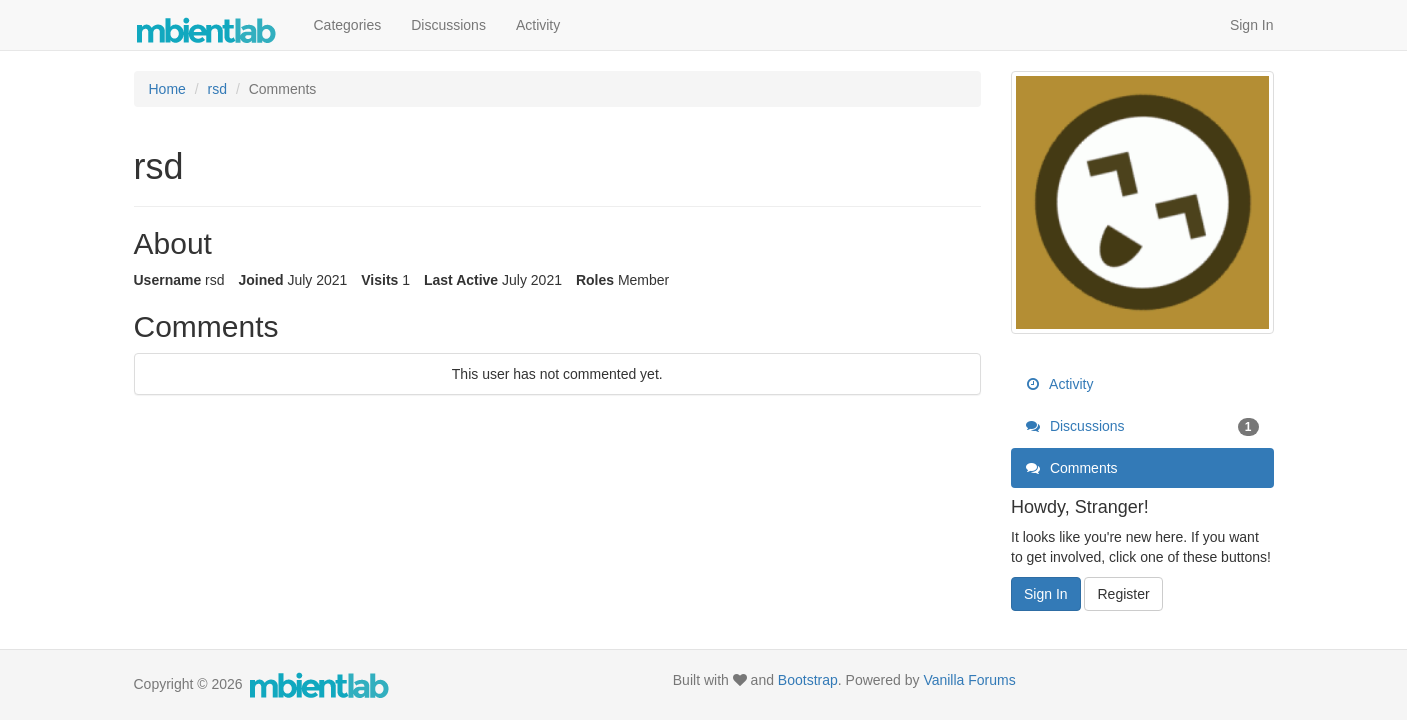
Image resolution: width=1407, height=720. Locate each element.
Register (1123, 594)
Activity (538, 25)
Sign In (1252, 25)
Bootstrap (808, 680)
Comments (1072, 468)
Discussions (448, 25)
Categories (348, 25)
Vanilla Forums (969, 680)
